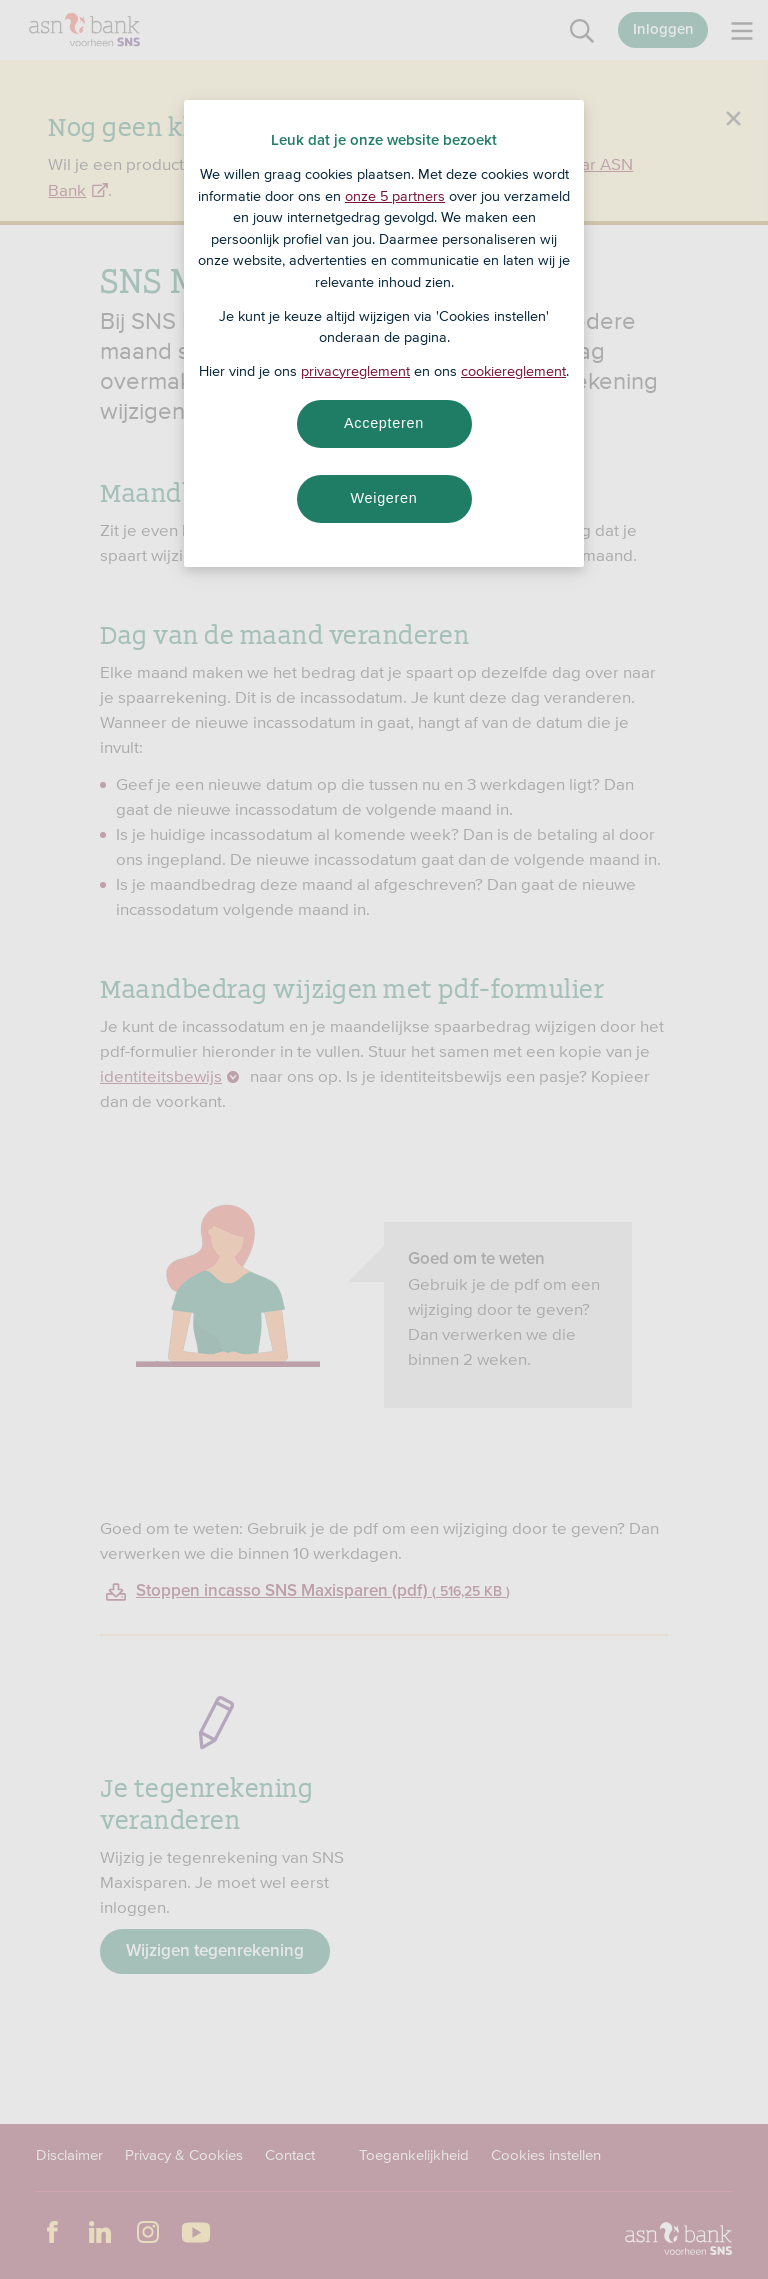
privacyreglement (355, 371)
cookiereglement (513, 371)
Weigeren (383, 498)
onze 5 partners (395, 196)
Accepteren (384, 423)
